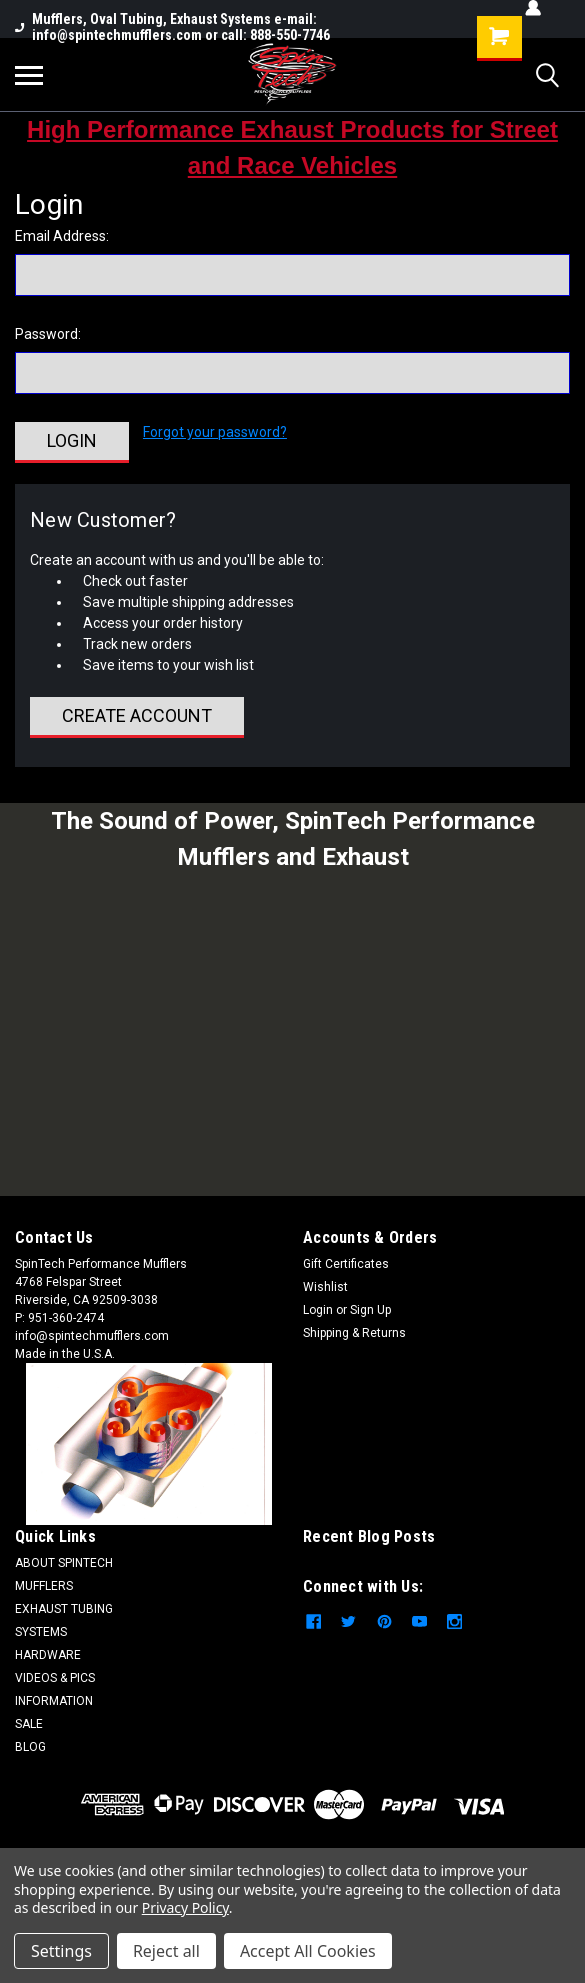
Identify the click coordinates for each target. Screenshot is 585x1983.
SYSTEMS (41, 1632)
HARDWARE (48, 1655)
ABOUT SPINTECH (64, 1563)
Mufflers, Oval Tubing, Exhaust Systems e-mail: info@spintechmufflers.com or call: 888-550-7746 (172, 27)
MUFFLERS (44, 1586)
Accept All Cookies (308, 1951)
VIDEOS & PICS (55, 1678)
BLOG (30, 1747)
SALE (29, 1724)
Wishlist (325, 1287)
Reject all (166, 1951)
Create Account (137, 715)
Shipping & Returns (354, 1333)
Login (318, 1310)
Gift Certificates (346, 1264)
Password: (48, 334)
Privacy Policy (185, 1907)
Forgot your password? (215, 432)
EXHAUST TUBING (64, 1609)
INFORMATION (54, 1701)
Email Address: (62, 236)
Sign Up (370, 1310)
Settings (61, 1951)
